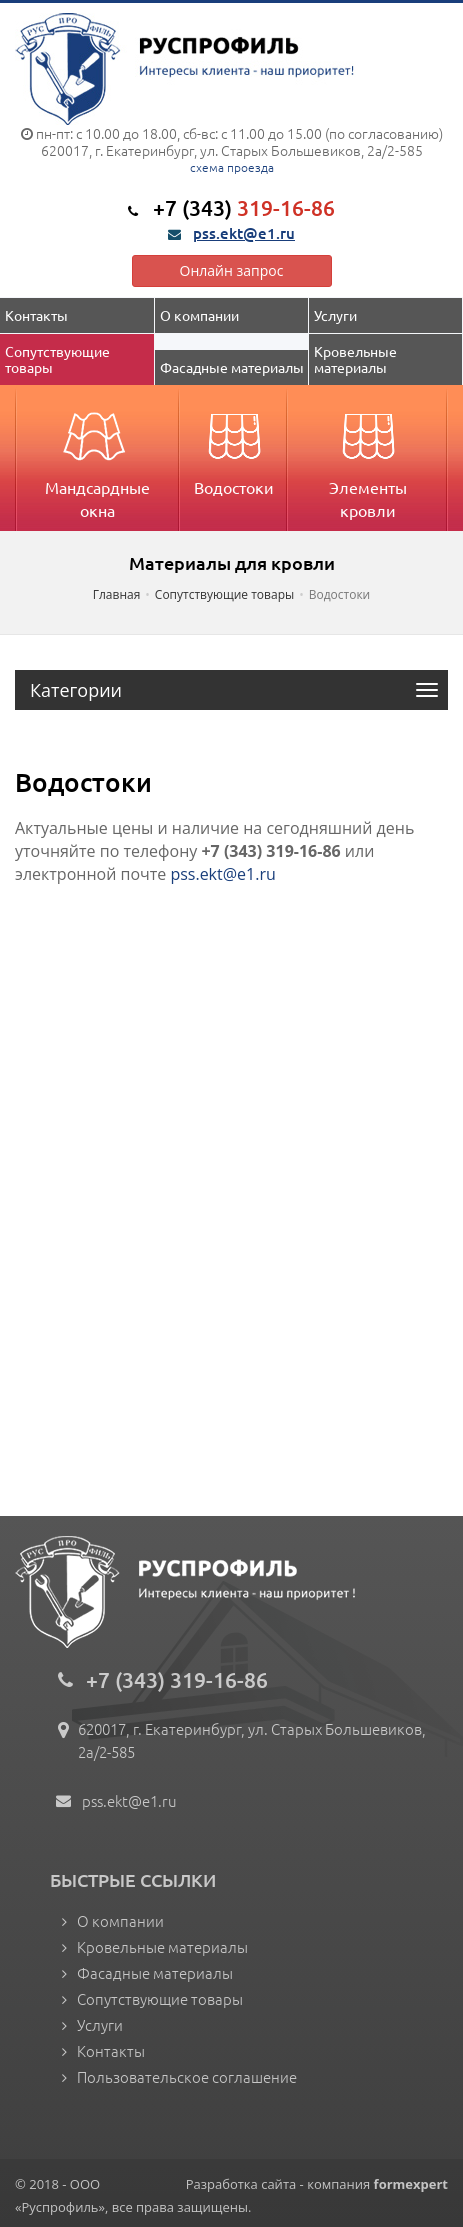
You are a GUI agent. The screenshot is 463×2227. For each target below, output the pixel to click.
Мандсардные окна (97, 458)
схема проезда (232, 167)
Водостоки (234, 447)
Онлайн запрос (232, 270)
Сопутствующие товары (59, 358)
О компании (199, 315)
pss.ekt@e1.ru (244, 233)
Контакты (36, 315)
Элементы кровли (368, 458)
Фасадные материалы (232, 367)
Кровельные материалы (357, 358)
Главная (117, 594)
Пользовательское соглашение (187, 2076)
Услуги (335, 315)
